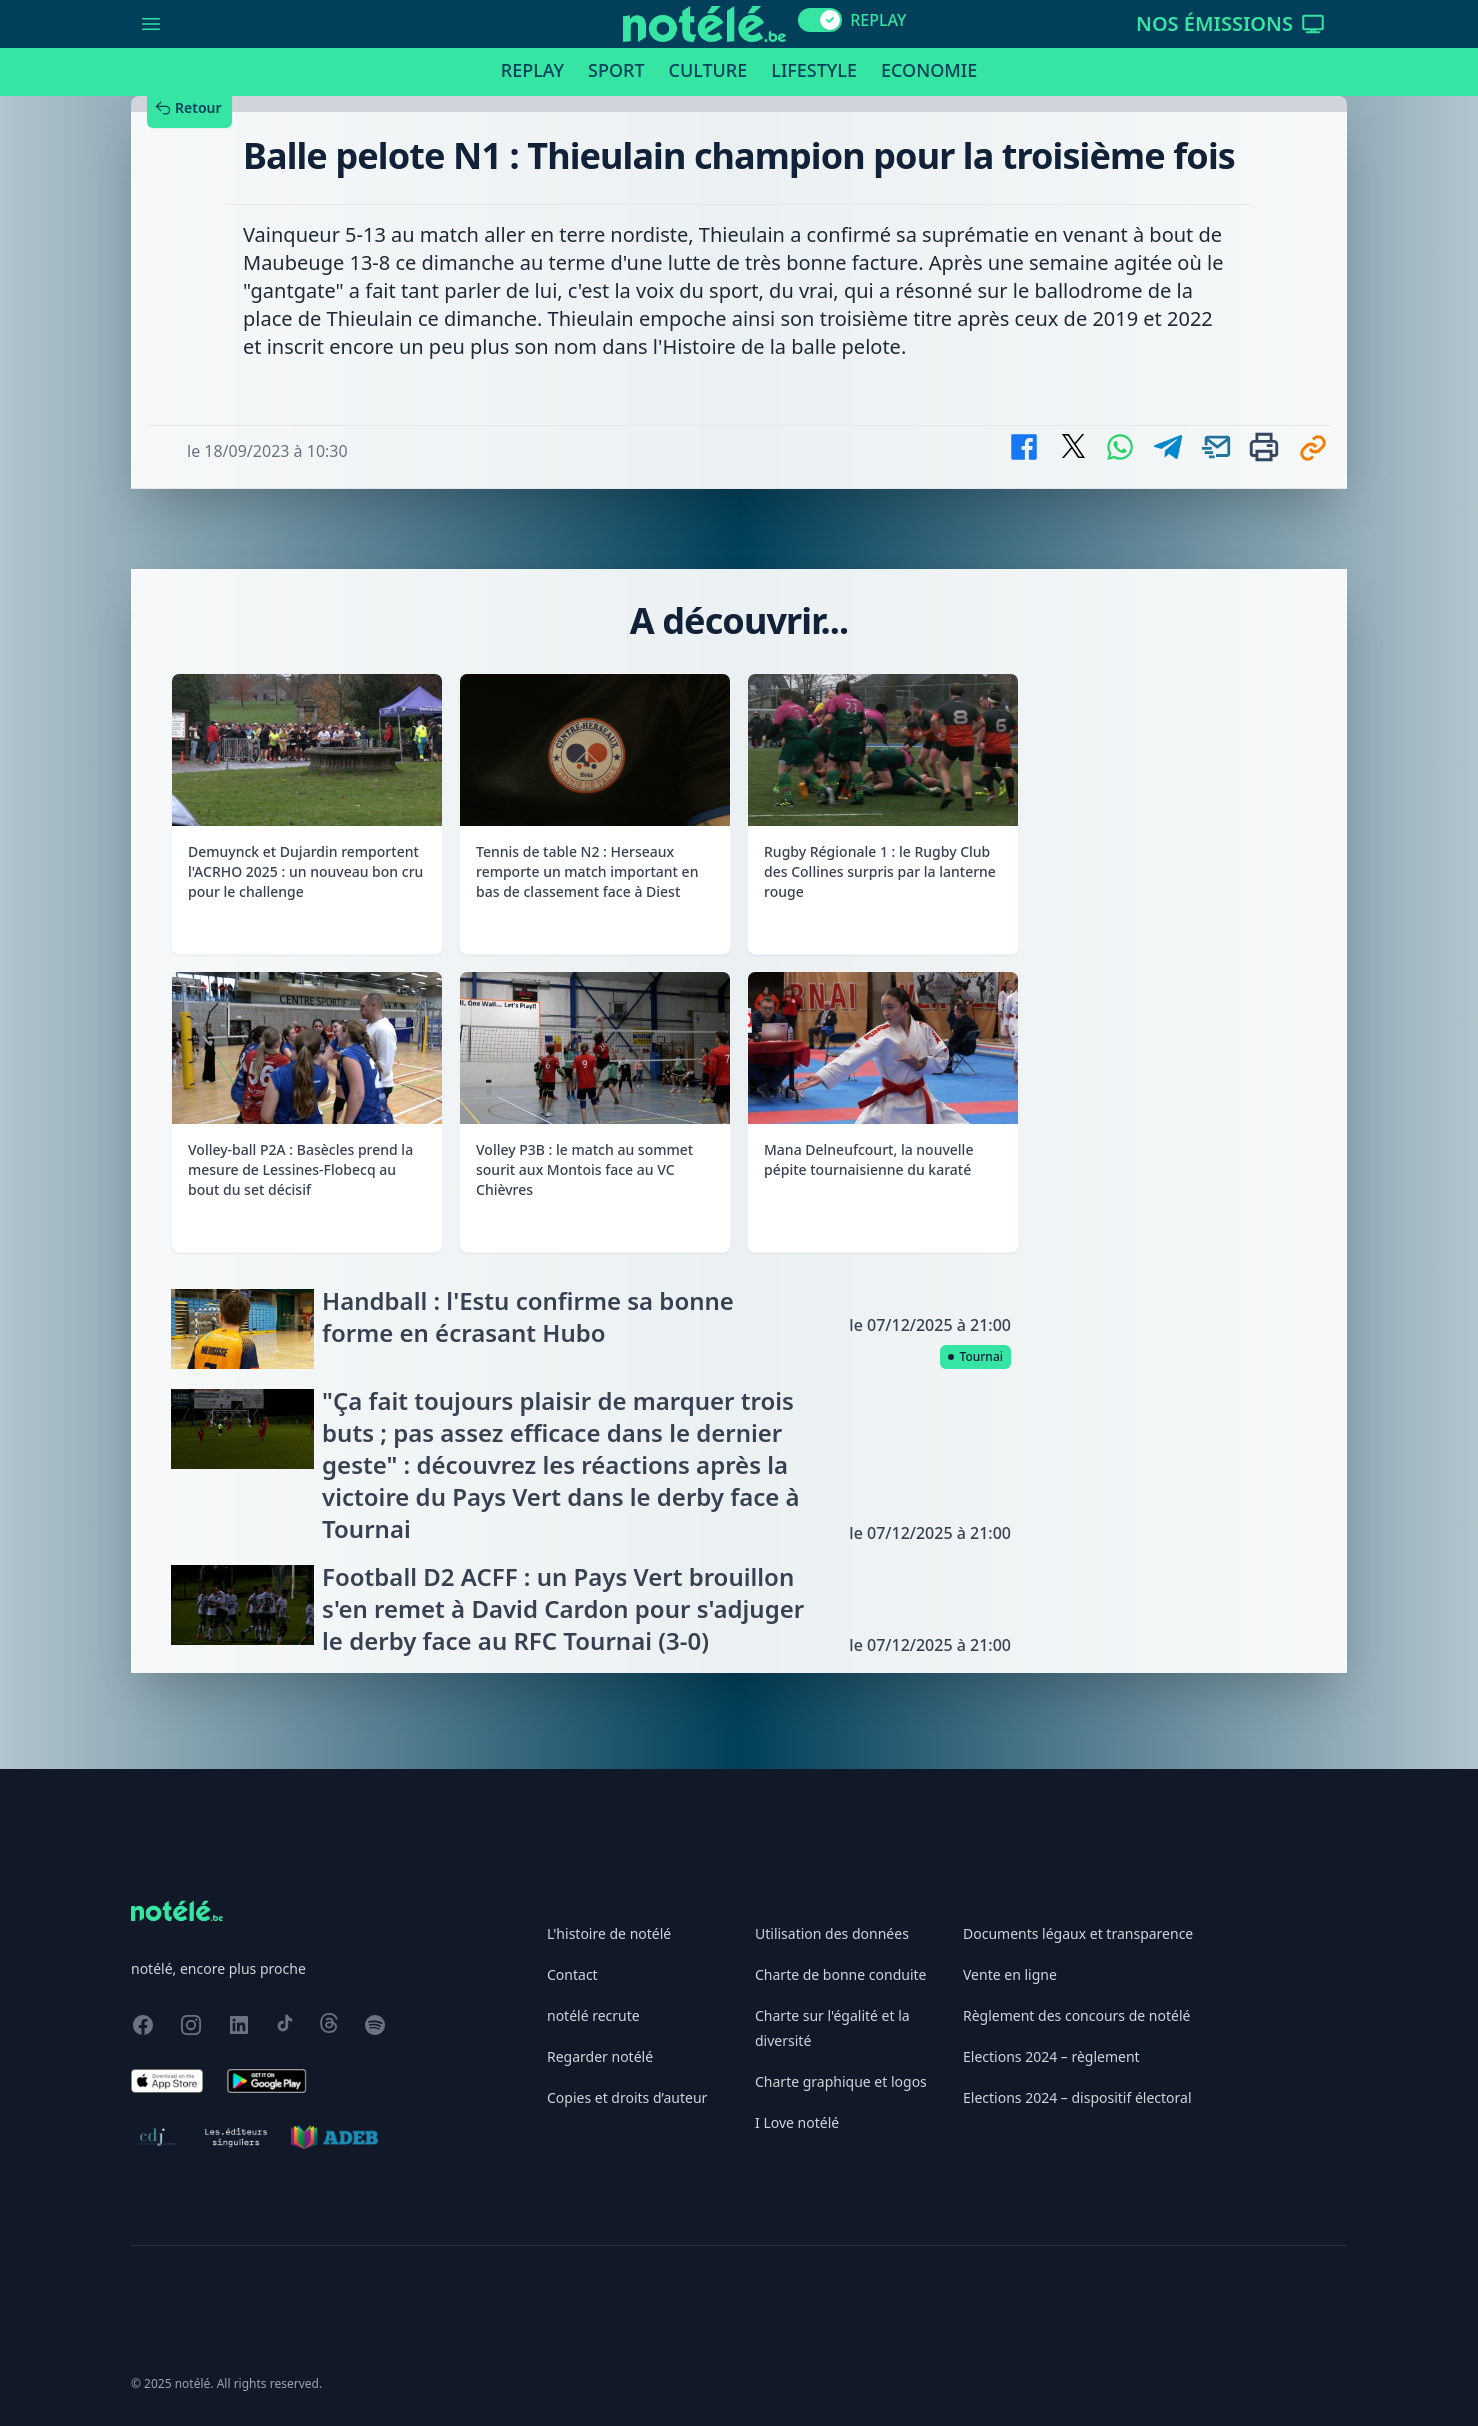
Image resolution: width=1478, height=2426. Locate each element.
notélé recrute (593, 2015)
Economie (929, 70)
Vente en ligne (1010, 1974)
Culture (708, 70)
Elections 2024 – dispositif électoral (1077, 2097)
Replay (532, 70)
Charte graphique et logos (841, 2081)
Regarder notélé (600, 2056)
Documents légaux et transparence (1078, 1933)
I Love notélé (797, 2122)
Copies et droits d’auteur (627, 2097)
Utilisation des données (832, 1933)
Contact (572, 1974)
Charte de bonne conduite (840, 1974)
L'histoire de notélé (609, 1933)
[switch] (820, 20)
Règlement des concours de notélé (1076, 2015)
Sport (616, 70)
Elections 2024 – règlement (1051, 2056)
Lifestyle (814, 70)
